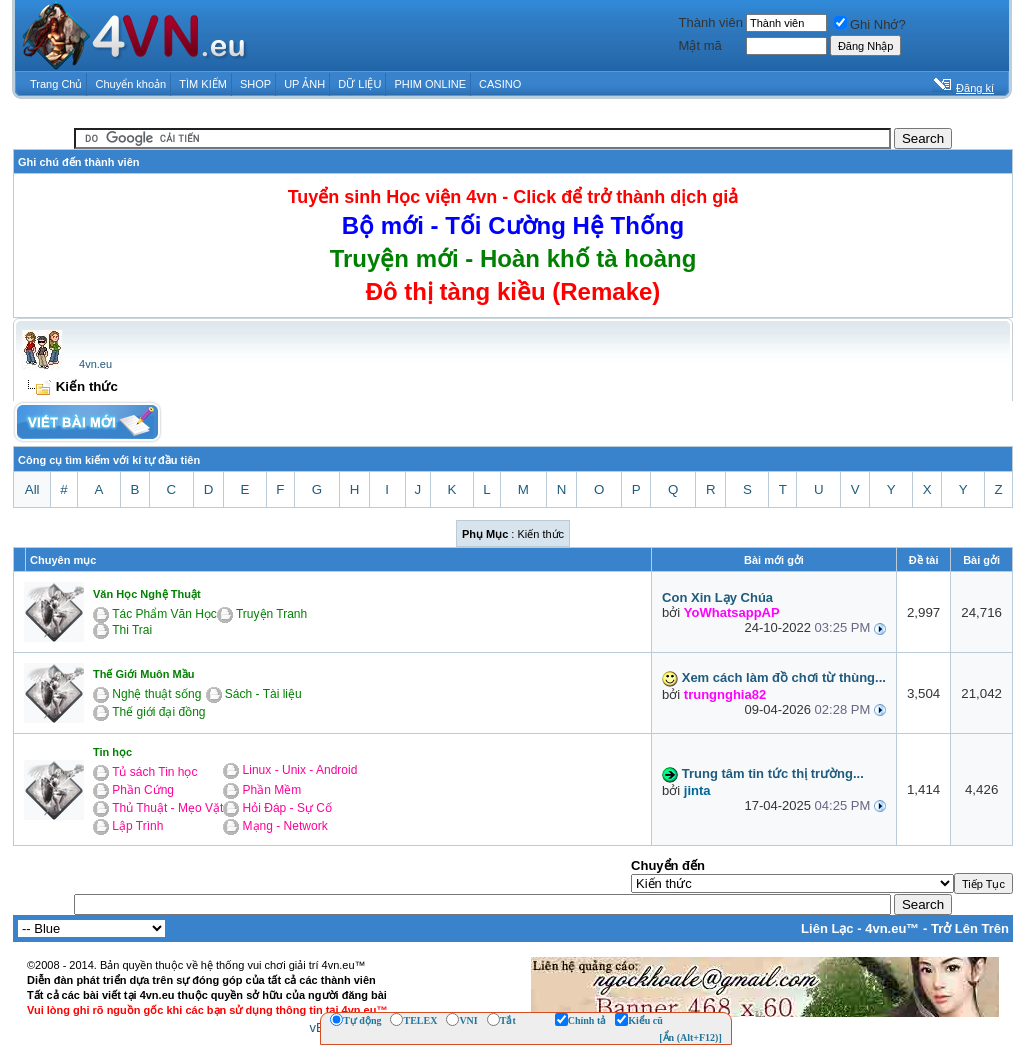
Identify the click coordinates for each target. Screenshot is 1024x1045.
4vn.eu (95, 364)
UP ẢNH (304, 84)
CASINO (500, 84)
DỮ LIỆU (359, 84)
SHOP (255, 84)
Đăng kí (975, 88)
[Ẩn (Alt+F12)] (690, 1037)
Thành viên (711, 22)
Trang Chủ (56, 84)
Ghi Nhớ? (870, 24)
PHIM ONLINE (430, 84)
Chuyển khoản (131, 84)
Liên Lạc (827, 928)
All (32, 489)
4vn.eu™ (892, 928)
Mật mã (700, 45)
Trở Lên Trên (970, 928)
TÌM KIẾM (203, 84)
